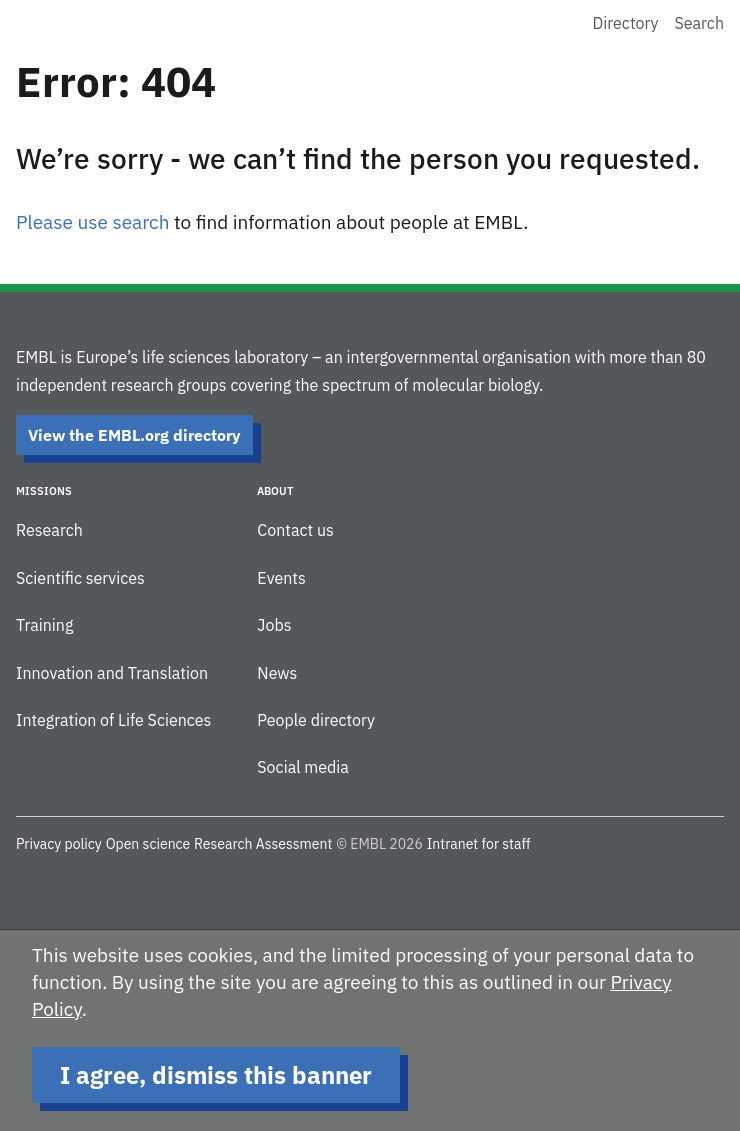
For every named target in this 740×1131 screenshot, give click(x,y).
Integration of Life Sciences (113, 720)
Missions (44, 491)
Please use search (92, 222)
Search (699, 23)
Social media (303, 767)
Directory (626, 23)
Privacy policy (59, 844)
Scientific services (80, 578)
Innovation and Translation (112, 673)
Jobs (274, 625)
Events (281, 578)
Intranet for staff (479, 844)
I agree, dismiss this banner (216, 1075)
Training (44, 625)
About (275, 491)
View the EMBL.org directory (134, 435)
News (277, 673)
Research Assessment (263, 844)
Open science (148, 844)
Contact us (295, 530)
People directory (316, 720)
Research (49, 530)
